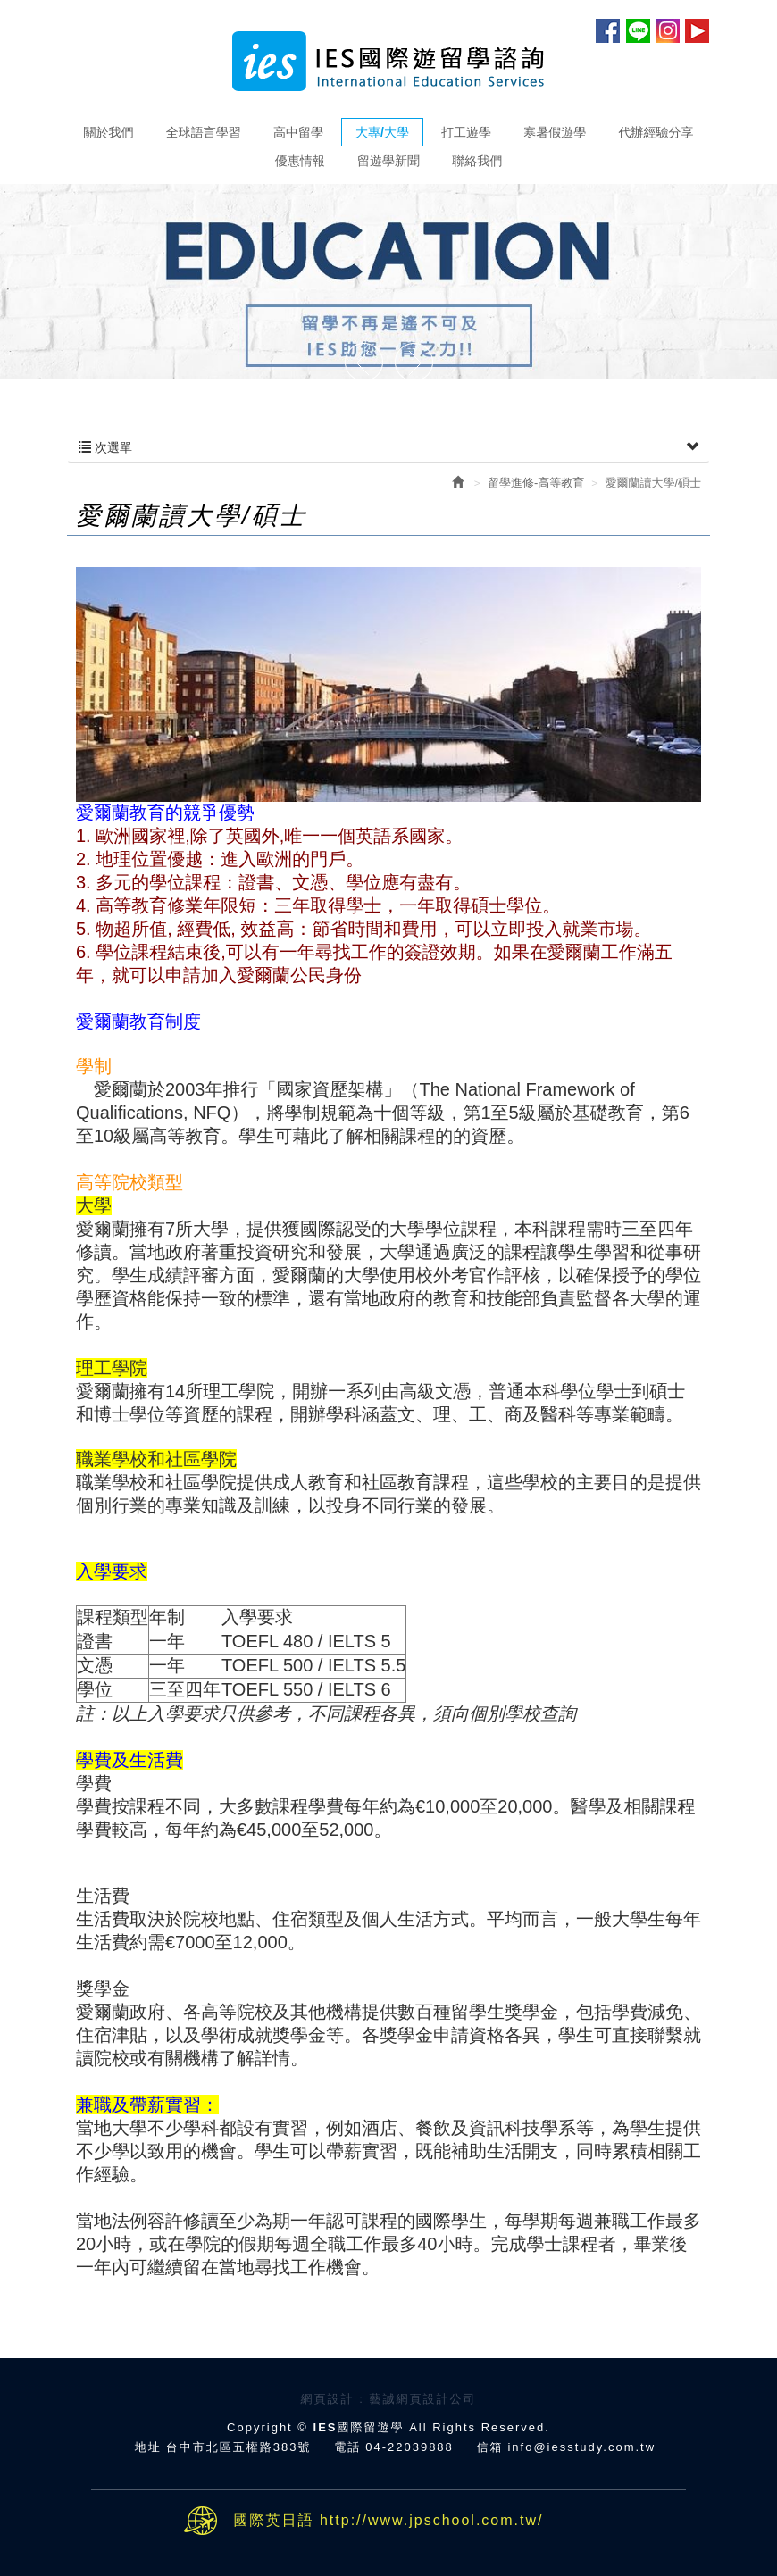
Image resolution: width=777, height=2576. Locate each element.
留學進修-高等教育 (536, 482)
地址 (148, 2447)
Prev (363, 363)
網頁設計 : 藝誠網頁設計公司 (389, 2398)
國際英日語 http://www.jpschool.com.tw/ (389, 2520)
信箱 (489, 2447)
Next (413, 363)
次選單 (388, 447)
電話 (347, 2447)
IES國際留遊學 (388, 61)
